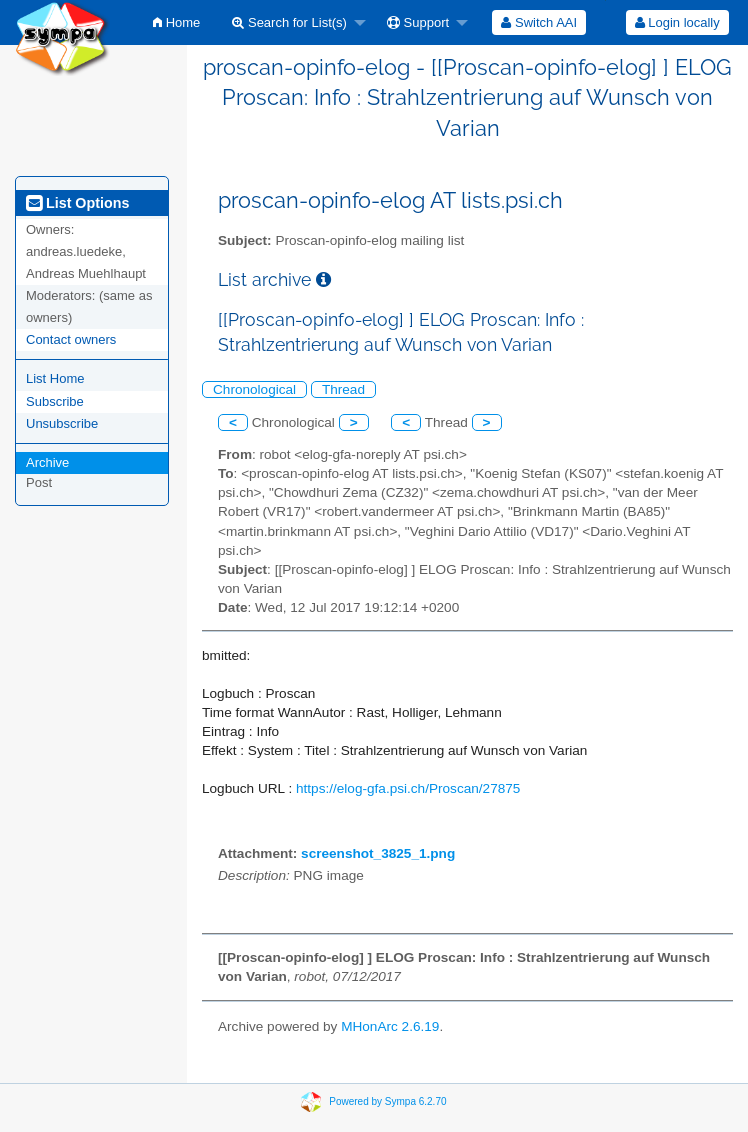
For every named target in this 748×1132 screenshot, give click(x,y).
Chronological (254, 389)
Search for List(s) (289, 22)
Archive (47, 462)
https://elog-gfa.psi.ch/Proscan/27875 (408, 788)
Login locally (677, 22)
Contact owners (71, 339)
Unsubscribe (62, 423)
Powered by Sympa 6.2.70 (387, 1101)
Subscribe (55, 401)
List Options (77, 203)
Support (418, 22)
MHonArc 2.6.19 (390, 1026)
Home (176, 22)
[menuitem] (176, 22)
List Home (55, 378)
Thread (343, 389)
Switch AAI (539, 22)
